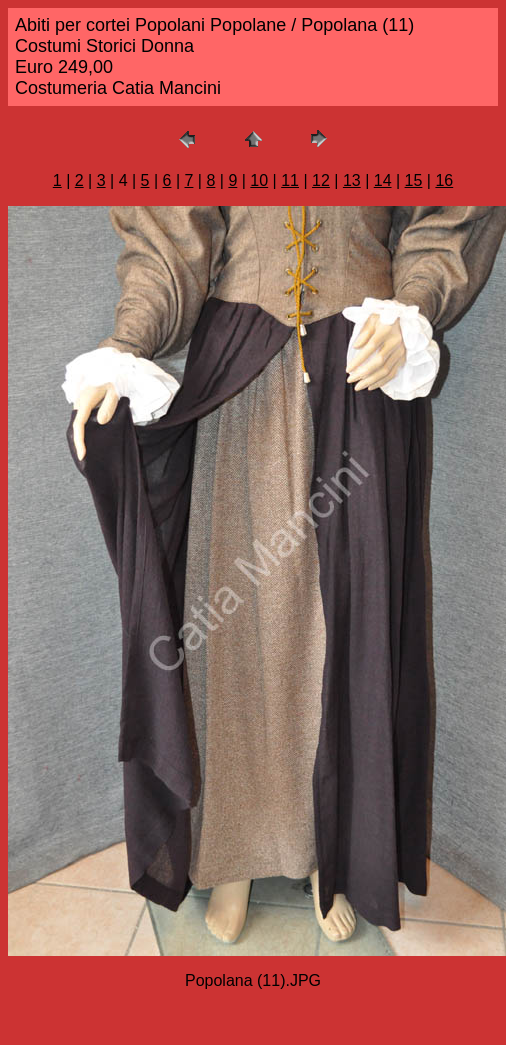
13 (352, 180)
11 (290, 180)
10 (259, 180)
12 (321, 180)
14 (383, 180)
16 (444, 180)
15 (414, 180)
